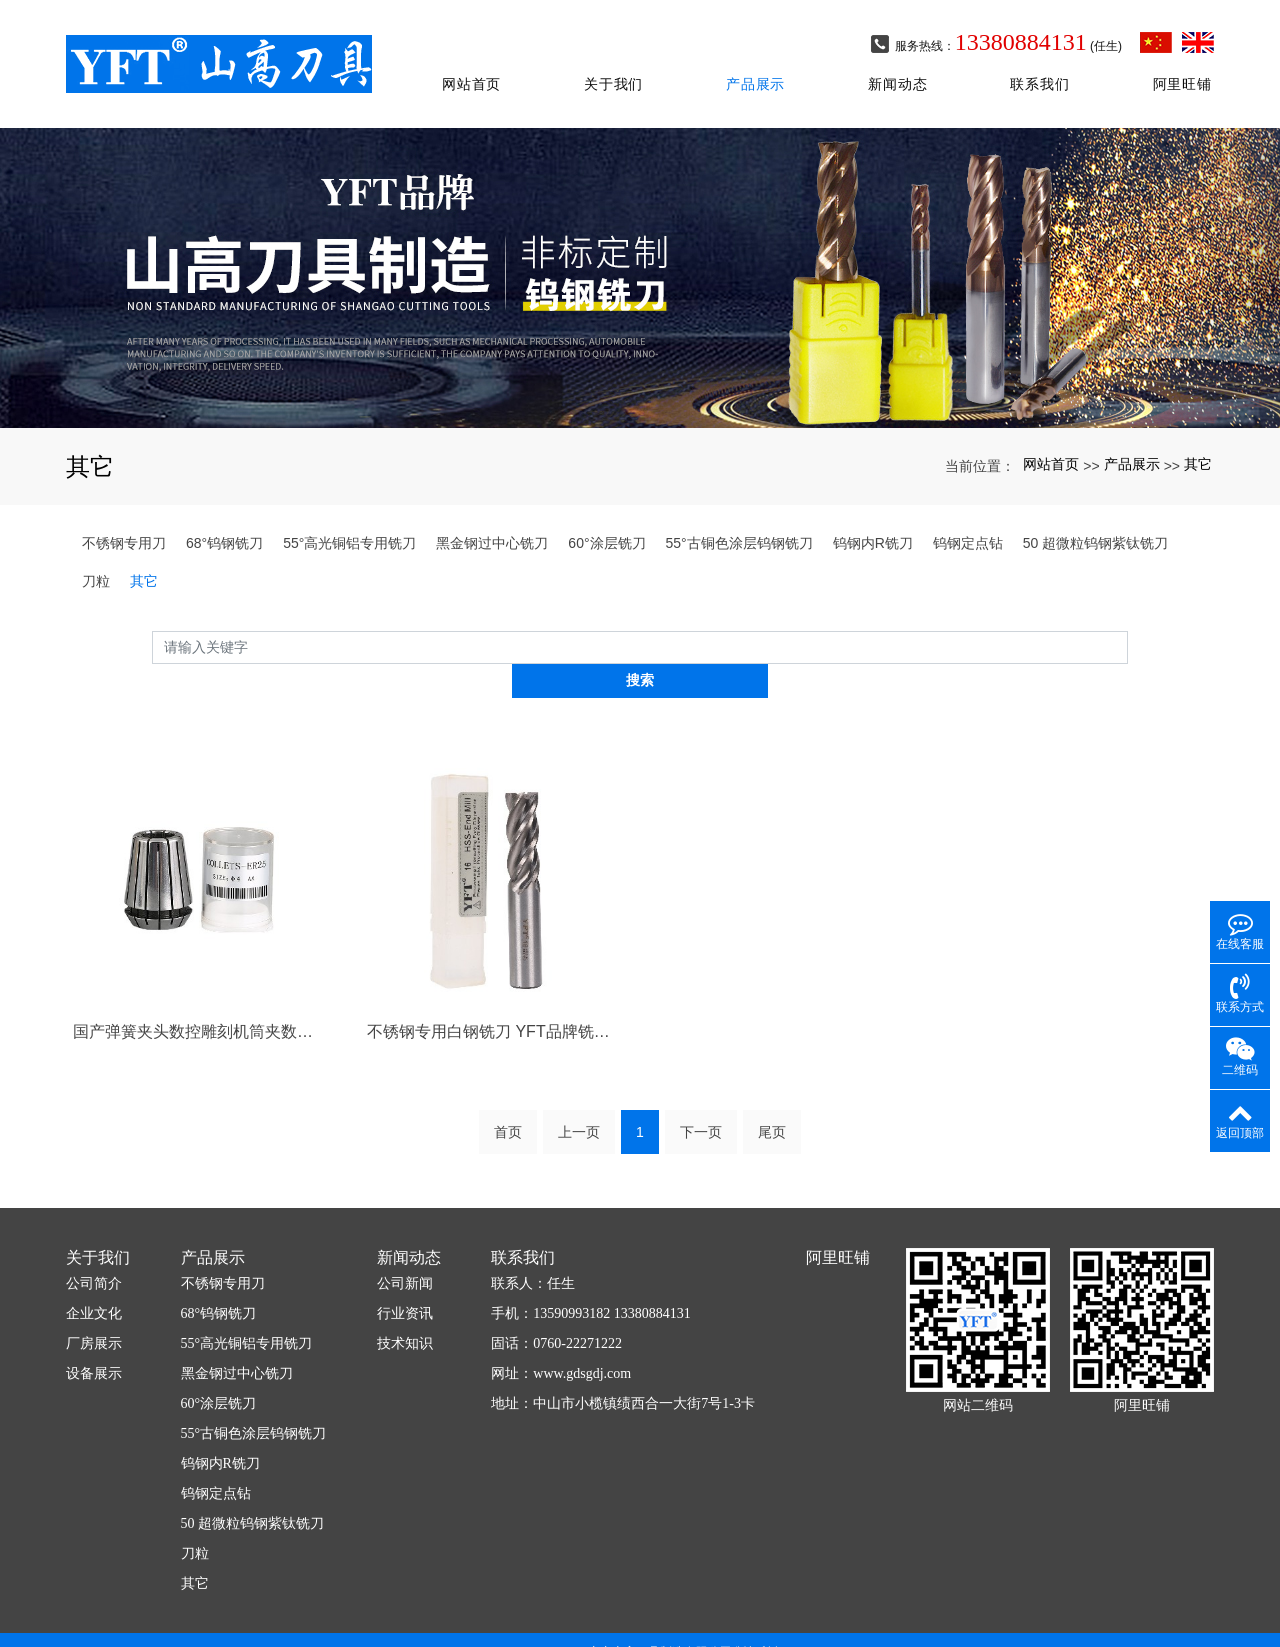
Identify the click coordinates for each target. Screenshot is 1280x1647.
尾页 (772, 1072)
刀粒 (96, 553)
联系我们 (1042, 72)
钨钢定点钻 (968, 515)
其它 (1198, 437)
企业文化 (94, 1253)
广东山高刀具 (573, 1610)
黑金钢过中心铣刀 (492, 515)
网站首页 (474, 72)
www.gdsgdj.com (582, 1313)
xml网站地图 (770, 1610)
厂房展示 (94, 1283)
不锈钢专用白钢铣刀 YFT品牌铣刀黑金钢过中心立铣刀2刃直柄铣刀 (493, 970)
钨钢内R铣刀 (873, 515)
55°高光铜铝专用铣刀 (349, 515)
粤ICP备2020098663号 (640, 1628)
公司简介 (94, 1223)
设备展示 (94, 1313)
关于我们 (616, 72)
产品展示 (758, 72)
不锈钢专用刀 (124, 515)
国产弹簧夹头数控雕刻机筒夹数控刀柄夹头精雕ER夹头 (199, 970)
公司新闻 (405, 1223)
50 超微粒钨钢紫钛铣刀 (1095, 515)
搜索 (1128, 619)
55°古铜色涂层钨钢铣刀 (739, 515)
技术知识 (405, 1283)
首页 (508, 1072)
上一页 (579, 1072)
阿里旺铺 (1184, 72)
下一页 (701, 1072)
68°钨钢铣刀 (224, 515)
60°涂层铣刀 (606, 515)
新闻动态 (900, 72)
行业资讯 (405, 1253)
